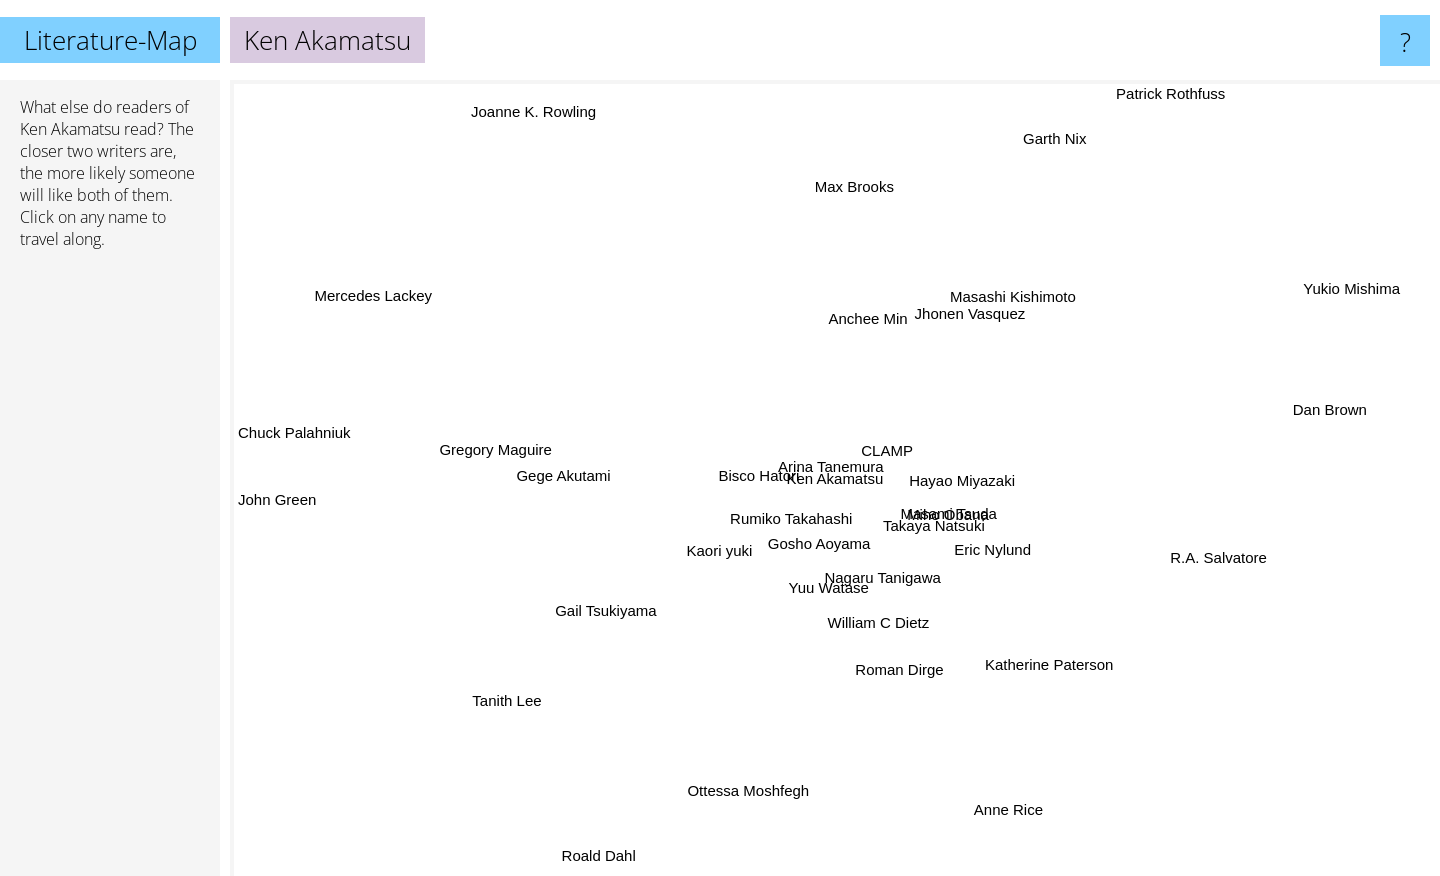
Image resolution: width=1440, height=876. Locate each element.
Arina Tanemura (827, 461)
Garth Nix (1063, 139)
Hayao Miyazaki (975, 471)
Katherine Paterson (1040, 655)
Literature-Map (110, 40)
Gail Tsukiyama (611, 609)
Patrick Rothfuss (1173, 93)
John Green (277, 506)
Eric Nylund (986, 546)
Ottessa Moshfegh (753, 776)
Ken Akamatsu (70, 129)
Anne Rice (1016, 817)
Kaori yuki (709, 550)
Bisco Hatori (746, 469)
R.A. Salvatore (1206, 558)
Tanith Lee (512, 698)
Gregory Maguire (506, 447)
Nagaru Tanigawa (884, 583)
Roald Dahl (603, 859)
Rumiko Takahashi (776, 526)
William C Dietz (878, 617)
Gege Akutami (572, 476)
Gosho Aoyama (816, 551)
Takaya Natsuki (950, 529)
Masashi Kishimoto (1010, 303)
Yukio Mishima (1351, 290)
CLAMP (878, 442)
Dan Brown (1330, 411)
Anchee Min (868, 320)
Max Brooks (854, 198)
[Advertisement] (110, 571)
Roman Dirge (895, 665)
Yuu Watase (827, 583)
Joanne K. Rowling (532, 105)
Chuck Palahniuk (294, 439)
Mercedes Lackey (377, 299)
